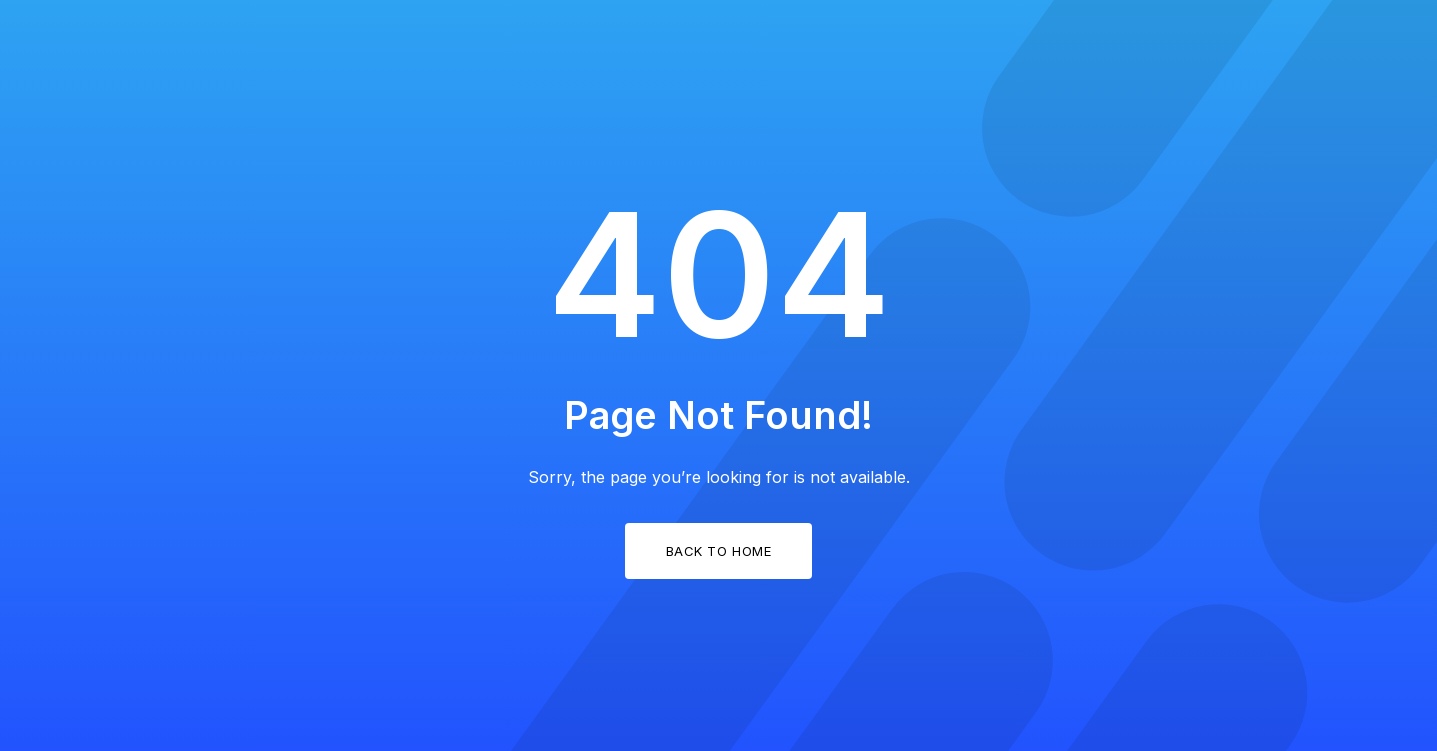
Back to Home (718, 551)
